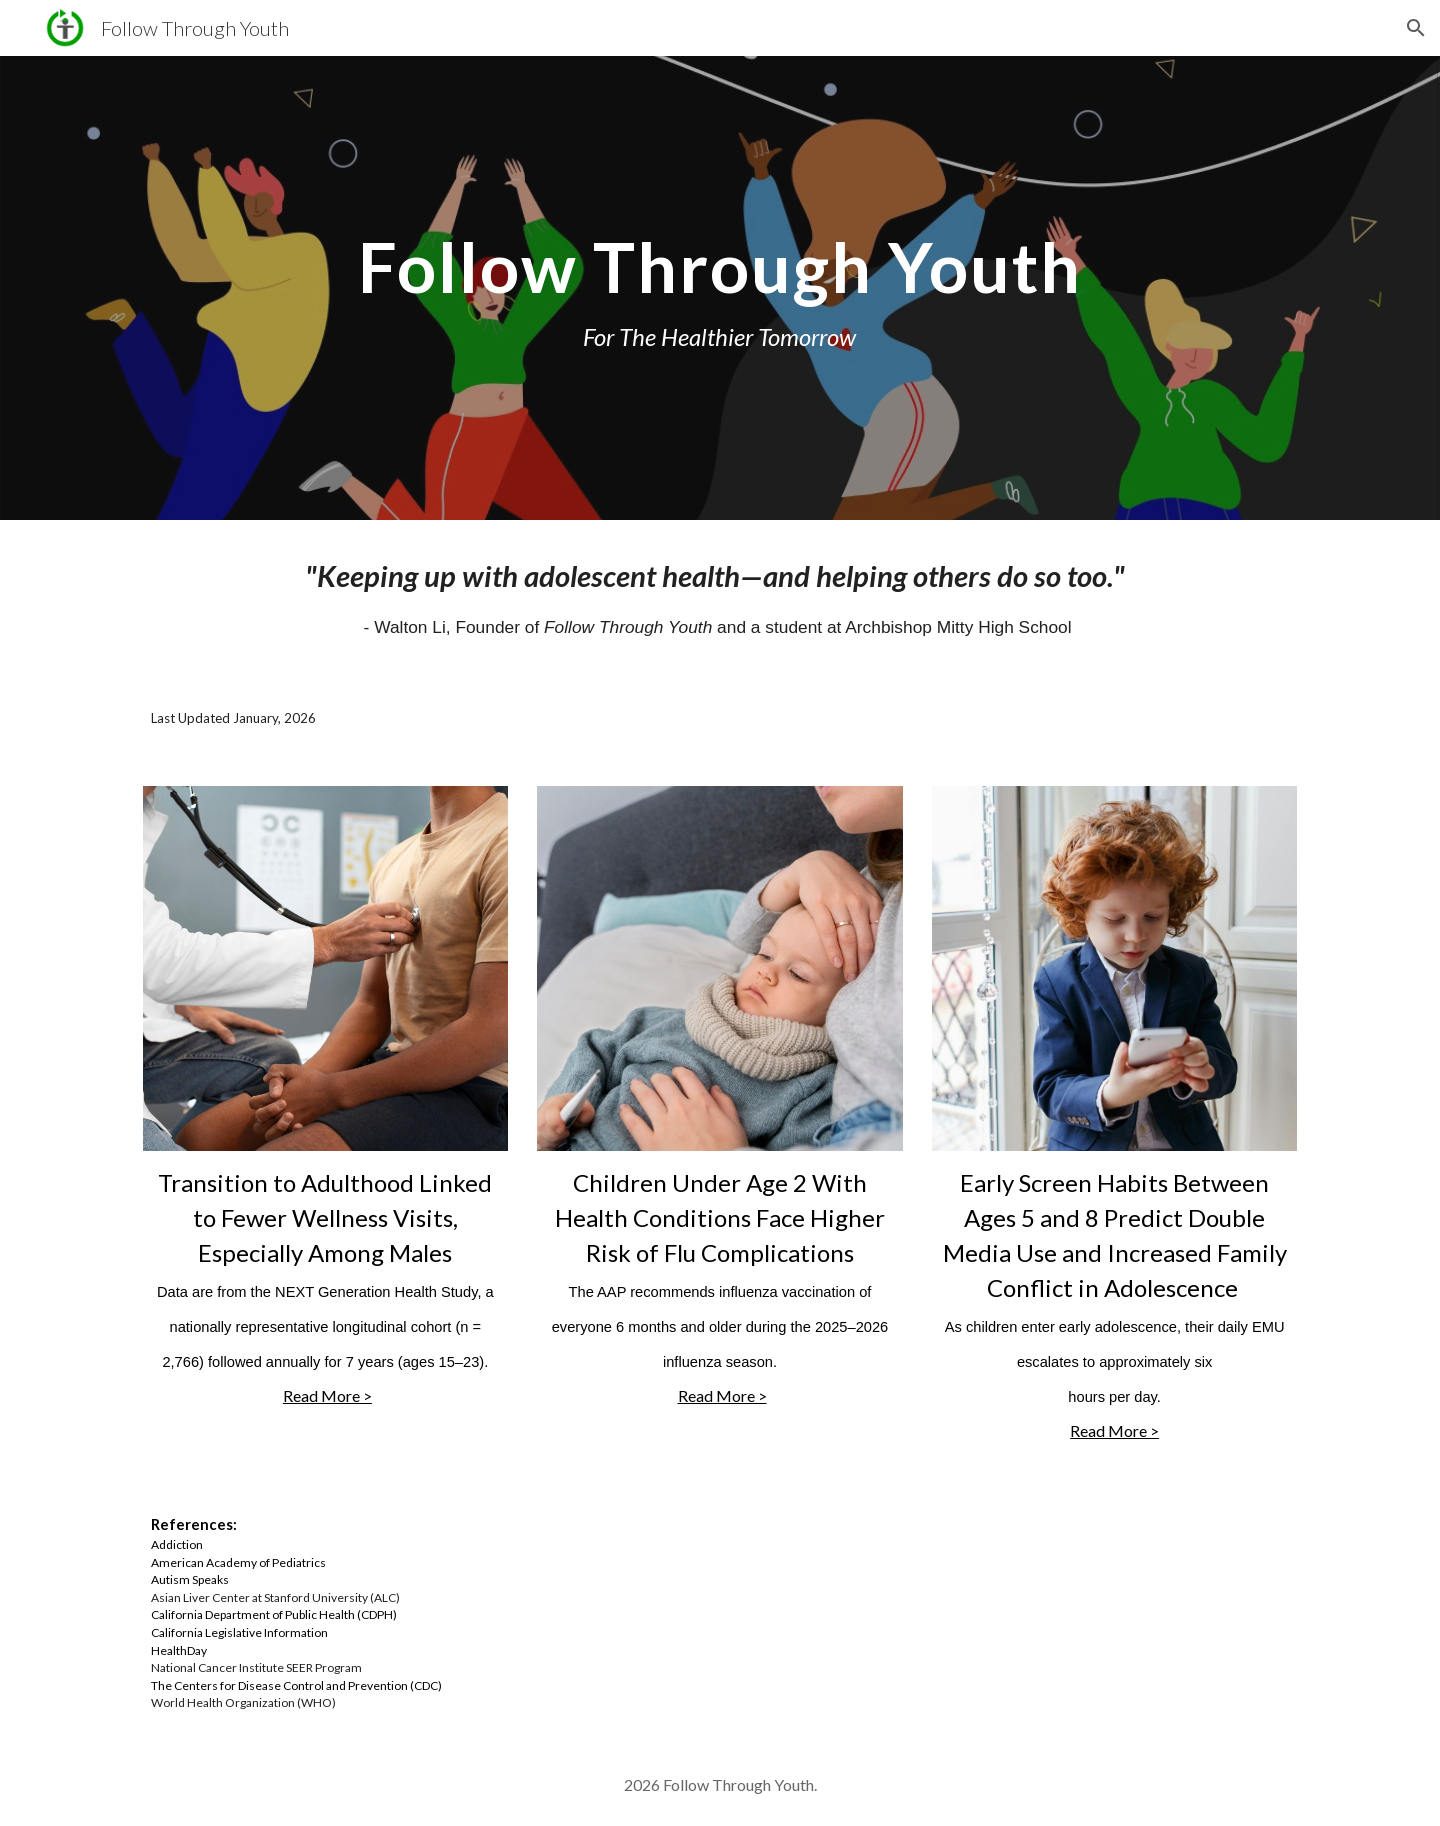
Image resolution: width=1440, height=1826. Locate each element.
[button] (1416, 28)
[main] (719, 288)
